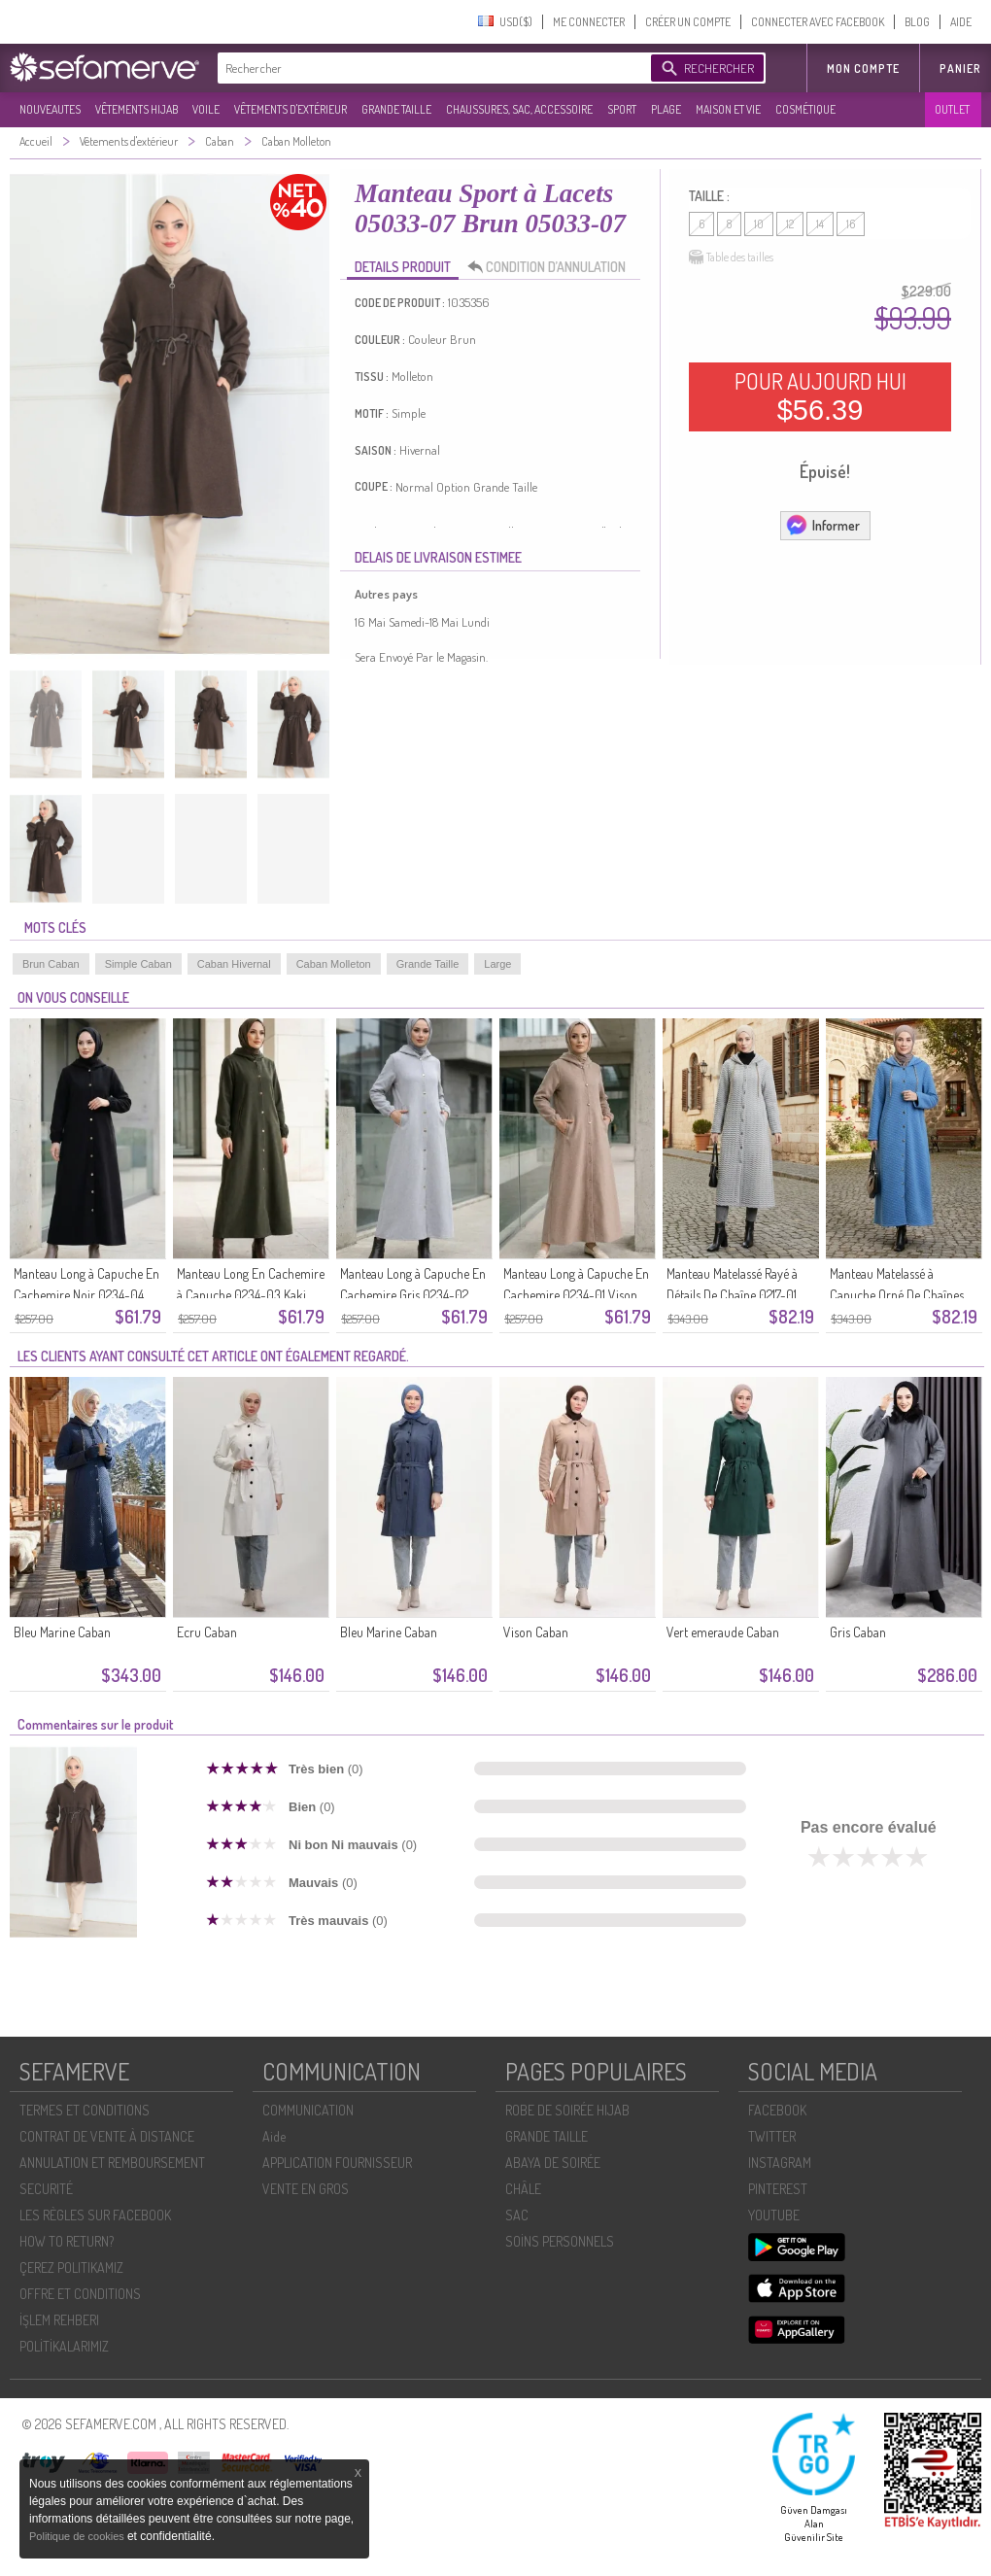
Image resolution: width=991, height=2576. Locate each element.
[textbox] (429, 68)
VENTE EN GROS (305, 2189)
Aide (274, 2136)
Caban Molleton (333, 964)
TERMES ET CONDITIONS (84, 2110)
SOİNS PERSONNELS (559, 2241)
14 (820, 224)
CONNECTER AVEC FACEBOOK (817, 22)
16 (850, 224)
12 (790, 224)
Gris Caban (858, 1632)
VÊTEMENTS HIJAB (136, 109)
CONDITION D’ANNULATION (552, 267)
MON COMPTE (863, 68)
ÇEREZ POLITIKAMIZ (71, 2267)
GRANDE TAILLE (396, 109)
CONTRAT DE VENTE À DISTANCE (106, 2136)
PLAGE (666, 109)
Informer (822, 524)
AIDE (961, 22)
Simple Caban (138, 964)
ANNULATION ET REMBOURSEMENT (112, 2162)
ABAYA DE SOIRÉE (552, 2162)
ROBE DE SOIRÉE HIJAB (567, 2110)
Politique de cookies (78, 2536)
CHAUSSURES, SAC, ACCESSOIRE (519, 109)
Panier (960, 68)
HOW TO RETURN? (66, 2241)
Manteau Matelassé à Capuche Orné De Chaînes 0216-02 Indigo (897, 1294)
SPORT (621, 109)
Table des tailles (731, 257)
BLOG (917, 22)
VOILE (206, 109)
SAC (517, 2215)
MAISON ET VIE (728, 109)
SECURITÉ (46, 2189)
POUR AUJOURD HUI (820, 396)
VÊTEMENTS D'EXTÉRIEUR (290, 109)
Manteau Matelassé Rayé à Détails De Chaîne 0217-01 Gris (732, 1294)
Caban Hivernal (234, 964)
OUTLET (952, 109)
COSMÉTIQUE (805, 109)
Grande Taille (428, 964)
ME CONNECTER (589, 22)
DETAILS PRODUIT (403, 266)
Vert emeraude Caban (722, 1632)
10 (759, 224)
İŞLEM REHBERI (59, 2320)
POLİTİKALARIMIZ (64, 2346)
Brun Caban (51, 964)
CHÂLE (523, 2189)
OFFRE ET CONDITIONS (80, 2293)
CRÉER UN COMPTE (688, 22)
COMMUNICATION (308, 2110)
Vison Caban (535, 1632)
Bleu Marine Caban (62, 1632)
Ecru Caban (207, 1632)
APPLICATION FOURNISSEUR (337, 2162)
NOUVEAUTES (50, 109)
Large (497, 964)
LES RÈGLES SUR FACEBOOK (95, 2215)
